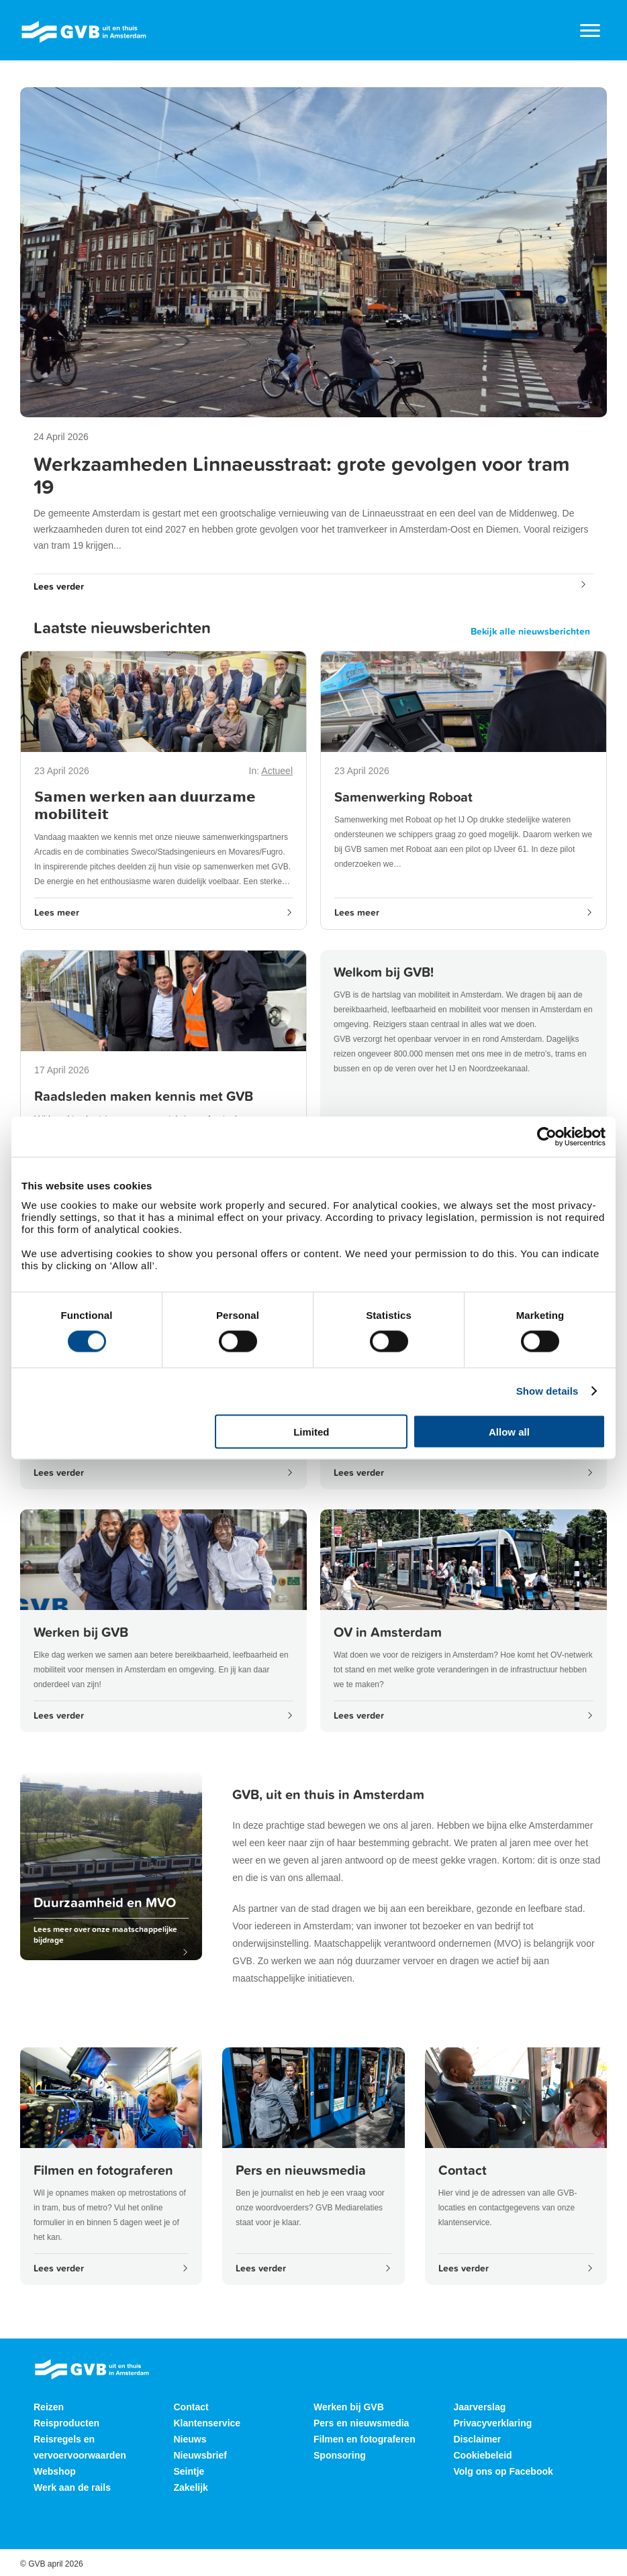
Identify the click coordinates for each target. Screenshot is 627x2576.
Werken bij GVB (349, 2407)
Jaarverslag (480, 2407)
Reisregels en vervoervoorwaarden (80, 2447)
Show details (547, 1391)
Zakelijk (191, 2487)
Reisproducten (66, 2423)
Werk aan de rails (72, 2487)
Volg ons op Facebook (503, 2471)
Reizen (49, 2407)
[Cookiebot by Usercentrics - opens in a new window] (547, 1137)
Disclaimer (477, 2439)
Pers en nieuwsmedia (361, 2423)
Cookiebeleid (483, 2455)
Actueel (277, 770)
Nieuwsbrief (200, 2455)
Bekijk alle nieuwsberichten (530, 631)
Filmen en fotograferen (365, 2439)
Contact (191, 2407)
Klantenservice (207, 2423)
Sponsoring (340, 2455)
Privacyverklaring (493, 2423)
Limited (311, 1431)
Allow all (509, 1431)
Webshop (55, 2471)
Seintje (189, 2471)
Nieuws (190, 2439)
